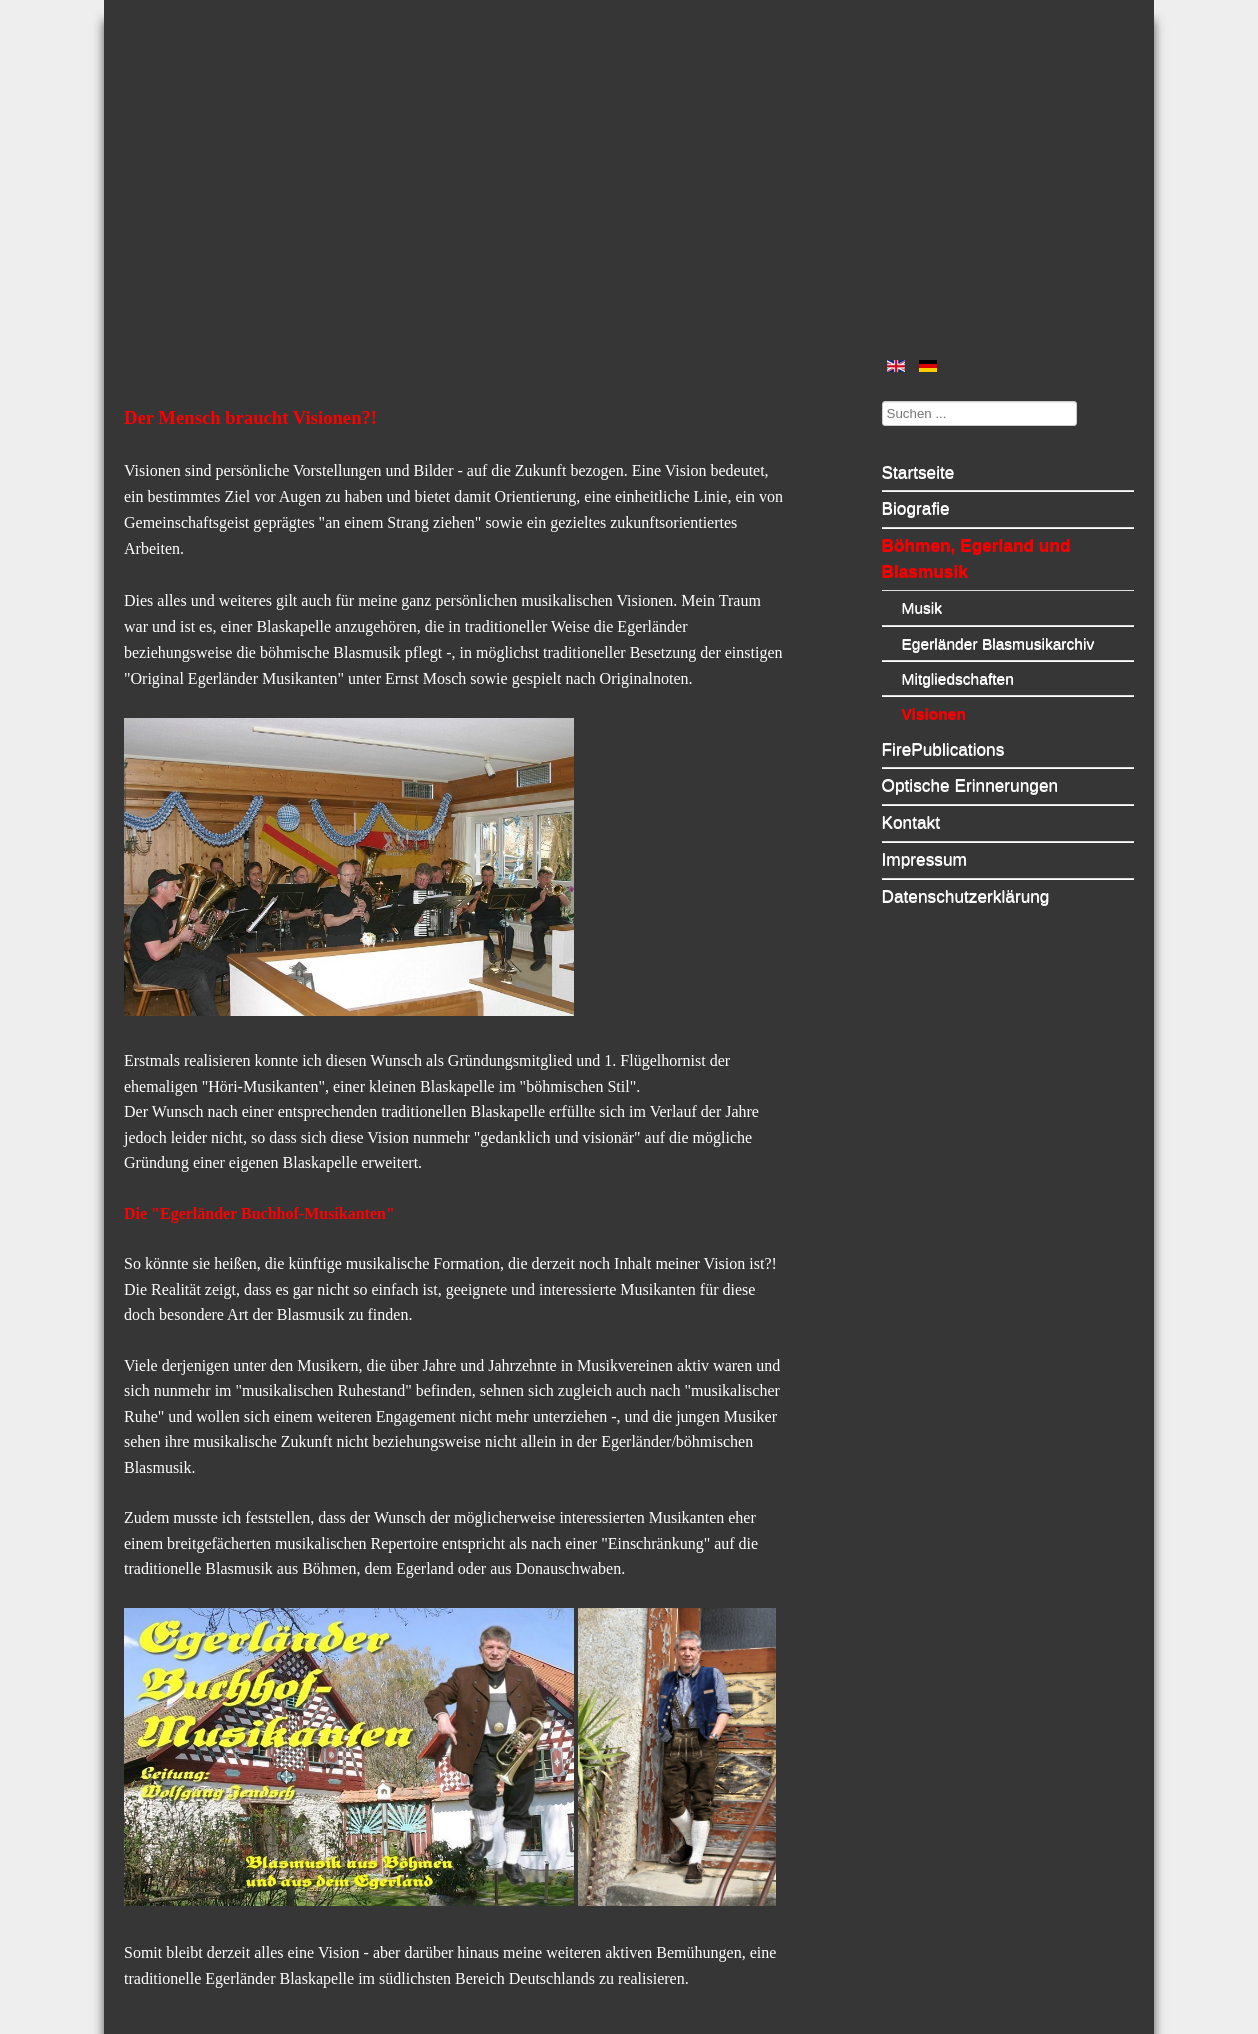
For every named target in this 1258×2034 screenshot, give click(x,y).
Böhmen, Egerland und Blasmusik (976, 558)
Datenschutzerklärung (966, 896)
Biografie (916, 508)
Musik (922, 607)
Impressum (924, 859)
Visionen (934, 713)
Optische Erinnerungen (970, 785)
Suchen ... (882, 400)
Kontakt (911, 822)
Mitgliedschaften (958, 678)
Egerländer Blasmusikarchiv (998, 643)
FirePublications (943, 749)
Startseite (918, 472)
